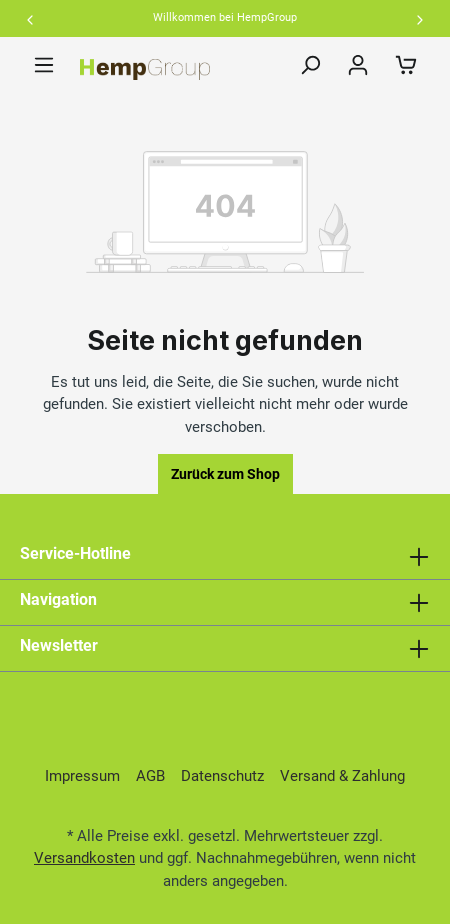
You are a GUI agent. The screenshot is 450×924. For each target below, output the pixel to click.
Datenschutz (222, 776)
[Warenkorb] (406, 65)
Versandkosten (84, 858)
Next (420, 20)
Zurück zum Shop (225, 474)
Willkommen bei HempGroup (225, 17)
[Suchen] (310, 65)
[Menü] (44, 65)
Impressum (82, 776)
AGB (150, 776)
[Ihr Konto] (358, 65)
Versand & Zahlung (342, 776)
